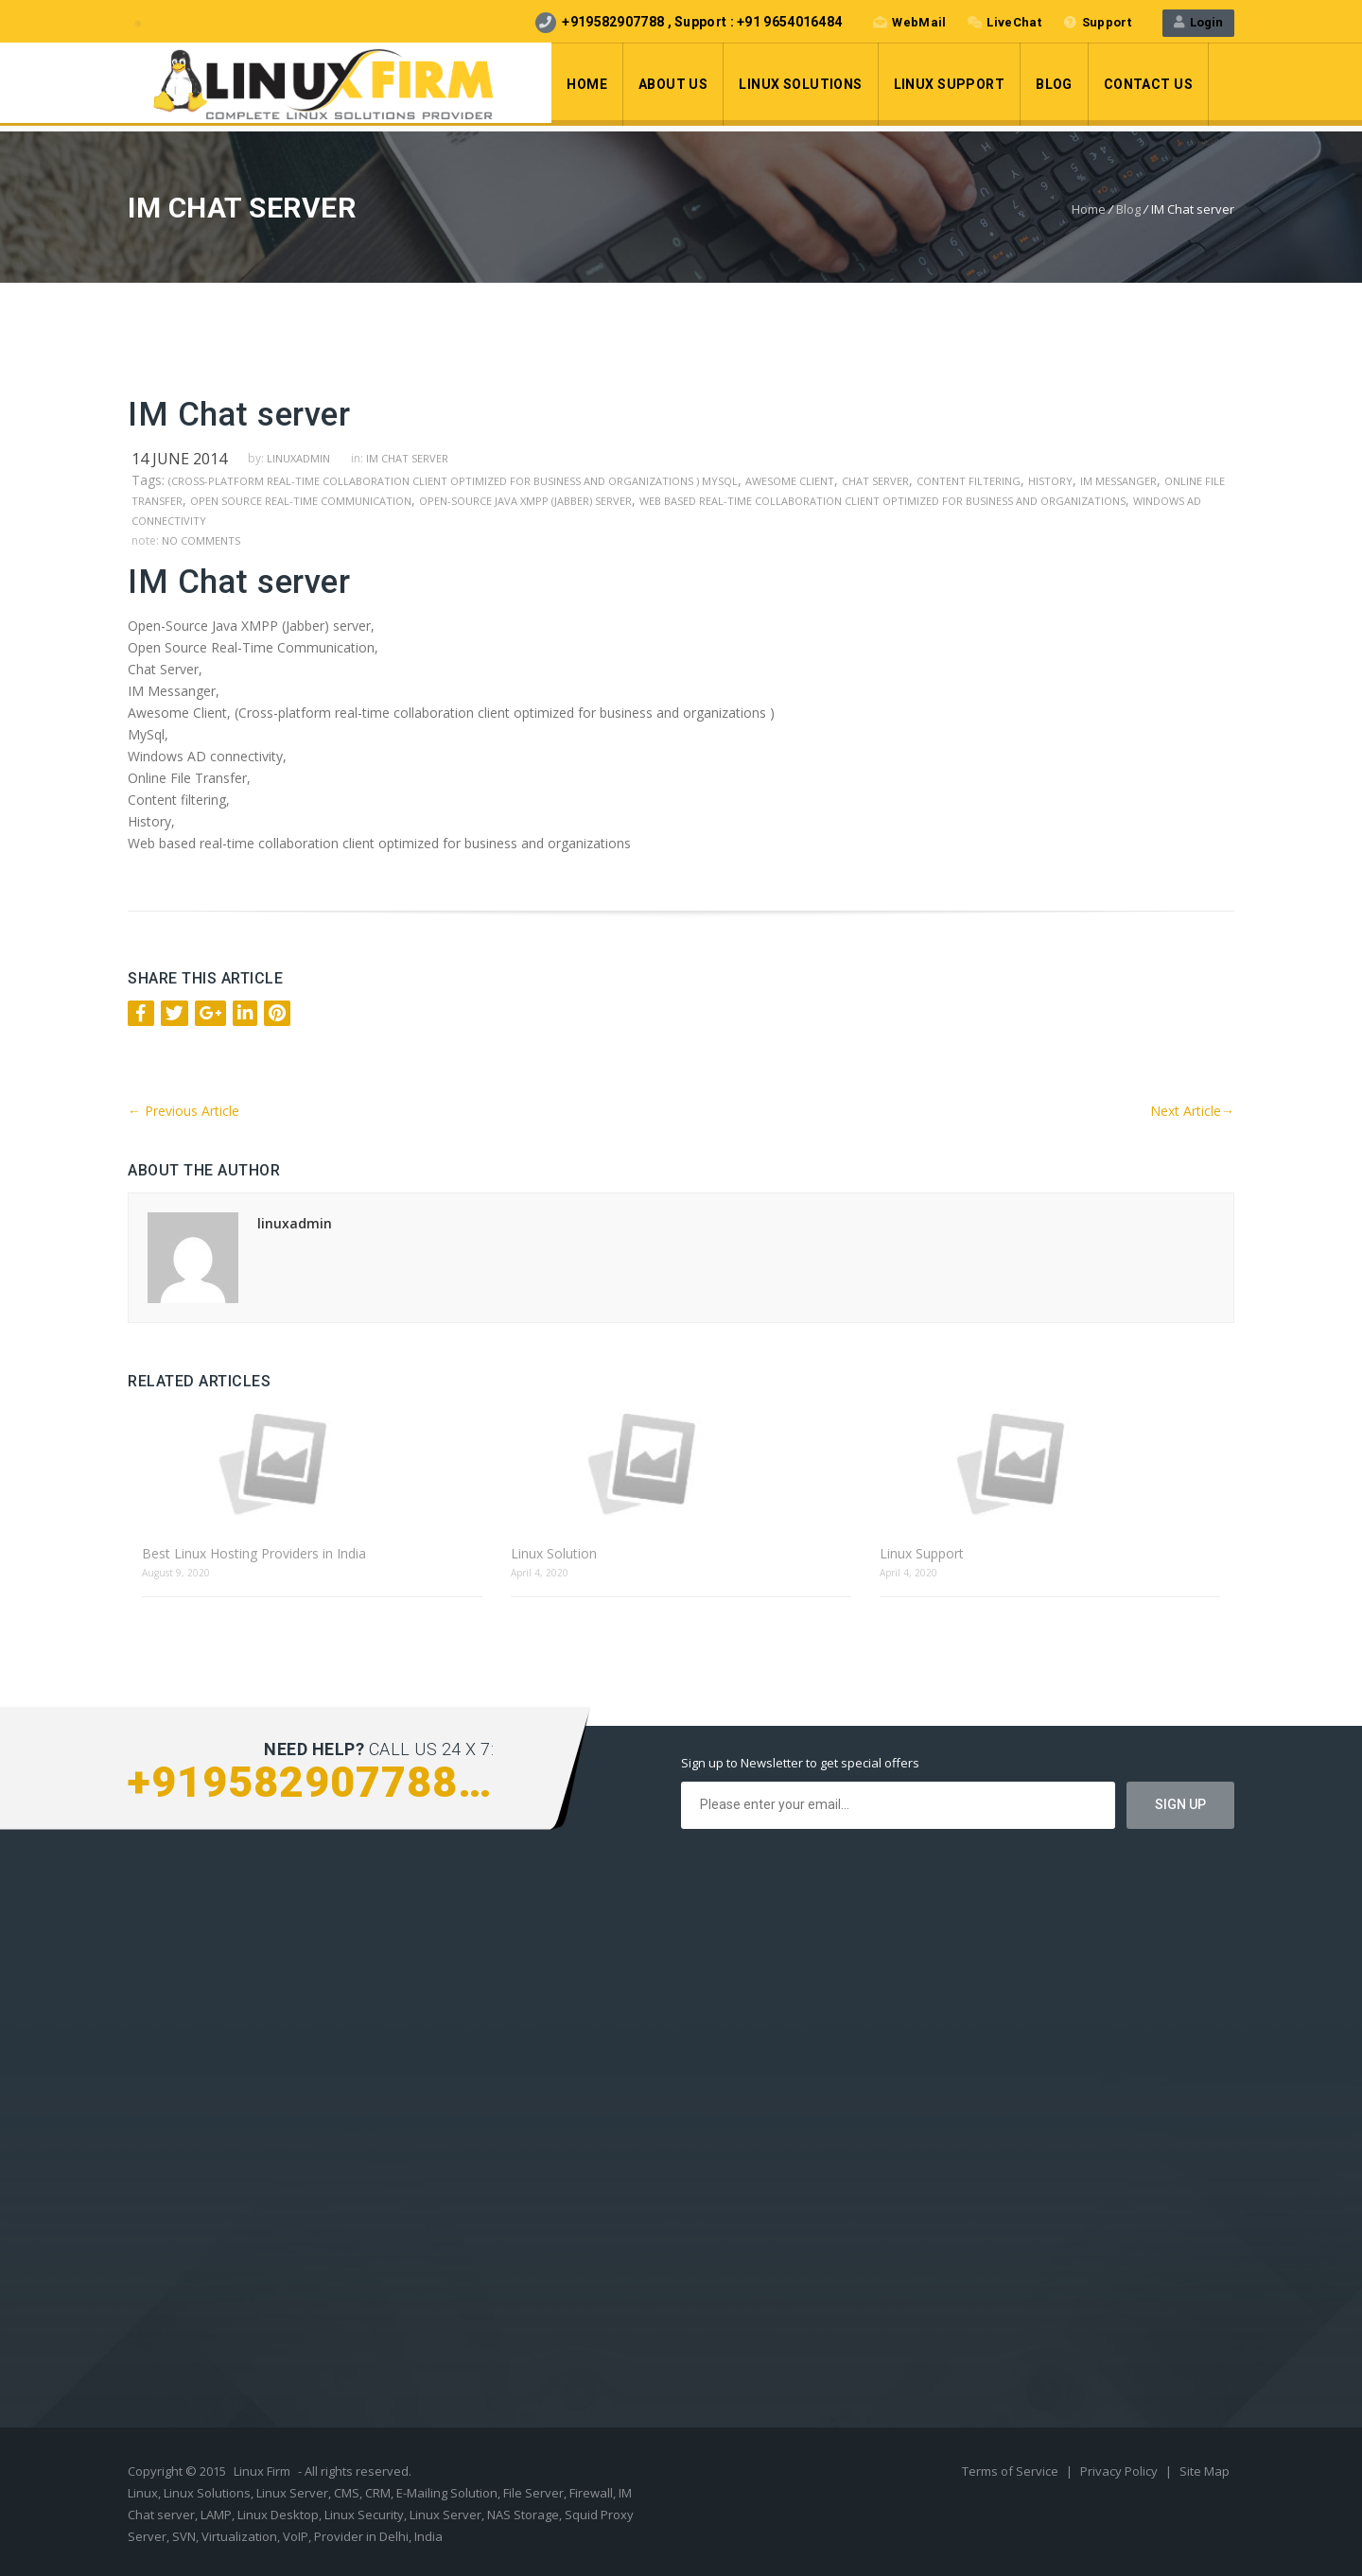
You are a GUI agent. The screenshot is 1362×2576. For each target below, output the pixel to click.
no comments (201, 540)
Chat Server (875, 481)
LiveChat (1004, 22)
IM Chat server (407, 458)
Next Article (1192, 1111)
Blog (1054, 84)
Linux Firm (262, 2471)
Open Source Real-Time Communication (300, 501)
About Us (672, 84)
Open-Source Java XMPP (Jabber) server (525, 501)
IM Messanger (1118, 481)
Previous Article (183, 1111)
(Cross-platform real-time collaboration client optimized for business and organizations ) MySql (453, 481)
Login (1198, 22)
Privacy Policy (1120, 2471)
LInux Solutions (800, 84)
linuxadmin (298, 458)
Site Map (1204, 2471)
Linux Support (949, 84)
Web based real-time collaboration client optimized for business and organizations (882, 501)
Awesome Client (789, 481)
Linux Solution (554, 1553)
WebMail (909, 22)
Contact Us (1148, 84)
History (1050, 481)
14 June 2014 (179, 458)
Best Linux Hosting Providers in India (254, 1553)
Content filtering (969, 481)
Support (1097, 22)
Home (587, 84)
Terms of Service (1011, 2471)
